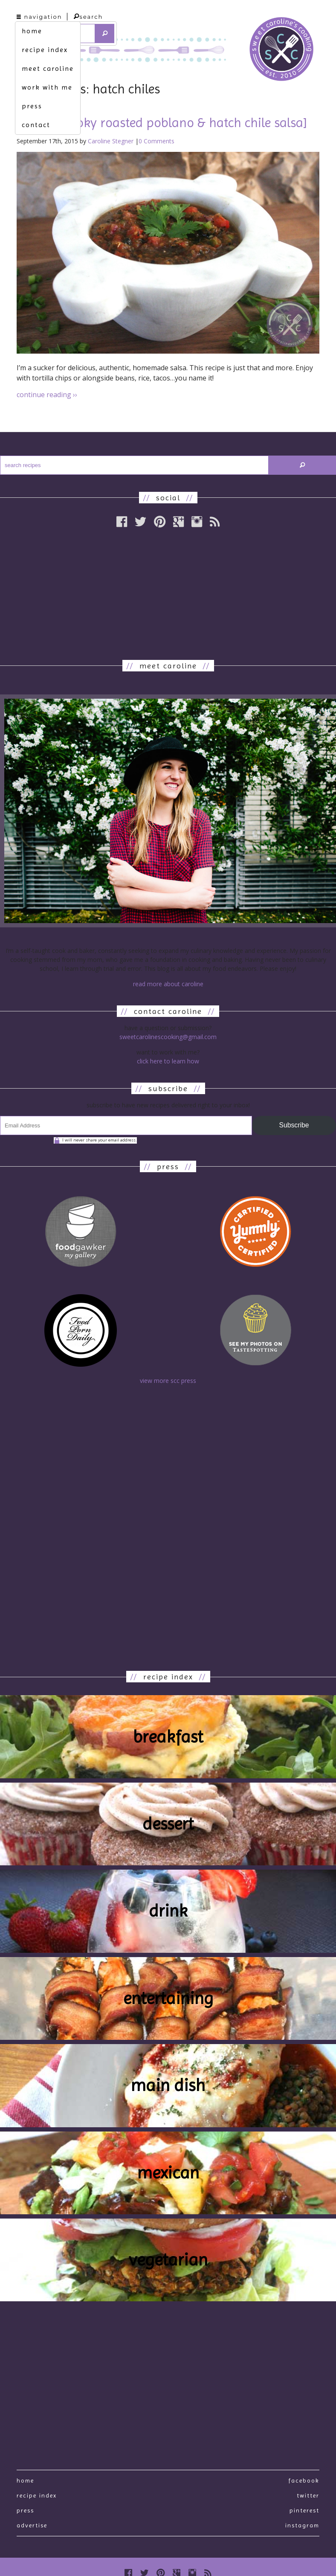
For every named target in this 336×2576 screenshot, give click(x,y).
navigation (39, 16)
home (32, 31)
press (32, 106)
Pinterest (304, 2510)
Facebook (303, 2480)
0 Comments (156, 141)
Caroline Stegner (110, 141)
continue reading (47, 394)
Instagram (302, 2525)
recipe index (45, 50)
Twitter (308, 2495)
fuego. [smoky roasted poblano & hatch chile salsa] (162, 122)
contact (36, 125)
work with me (47, 87)
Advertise (32, 2525)
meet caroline (48, 68)
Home (25, 2480)
